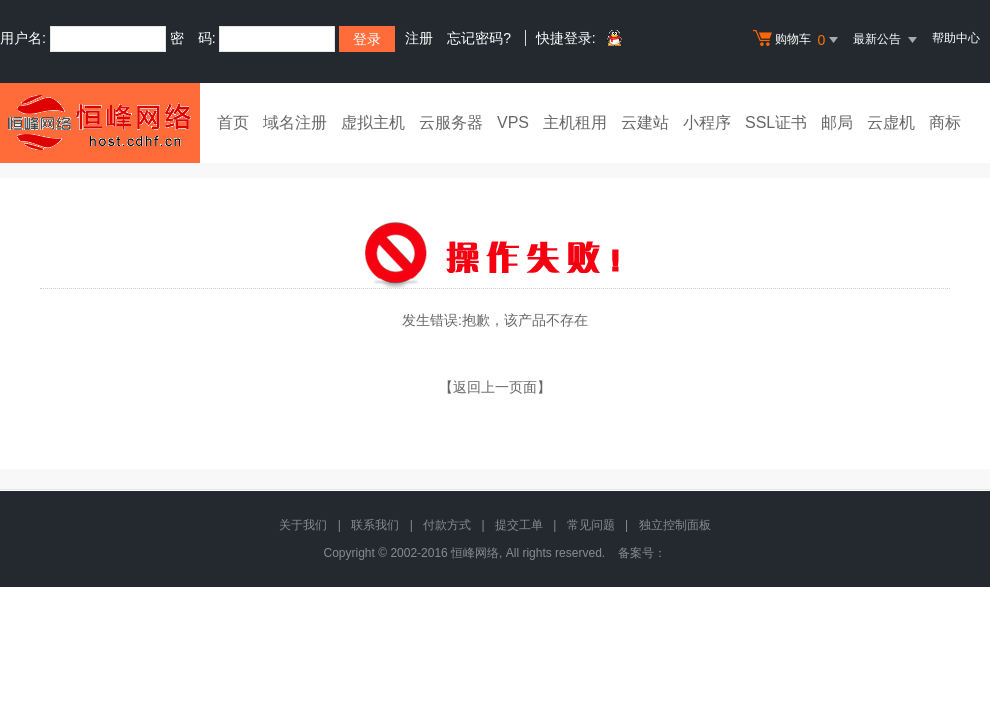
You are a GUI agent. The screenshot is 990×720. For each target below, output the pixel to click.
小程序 (707, 122)
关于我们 (303, 525)
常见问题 (591, 525)
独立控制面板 (675, 525)
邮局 (837, 122)
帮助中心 (956, 38)
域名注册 (295, 122)
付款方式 (447, 525)
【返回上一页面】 (495, 387)
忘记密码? (479, 38)
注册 (419, 38)
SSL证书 (776, 122)
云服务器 (451, 122)
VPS (513, 122)
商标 (945, 122)
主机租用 (575, 122)
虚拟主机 (373, 122)
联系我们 (375, 525)
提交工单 (519, 525)
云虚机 (891, 122)
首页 (233, 122)
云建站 (645, 122)
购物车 (798, 40)
